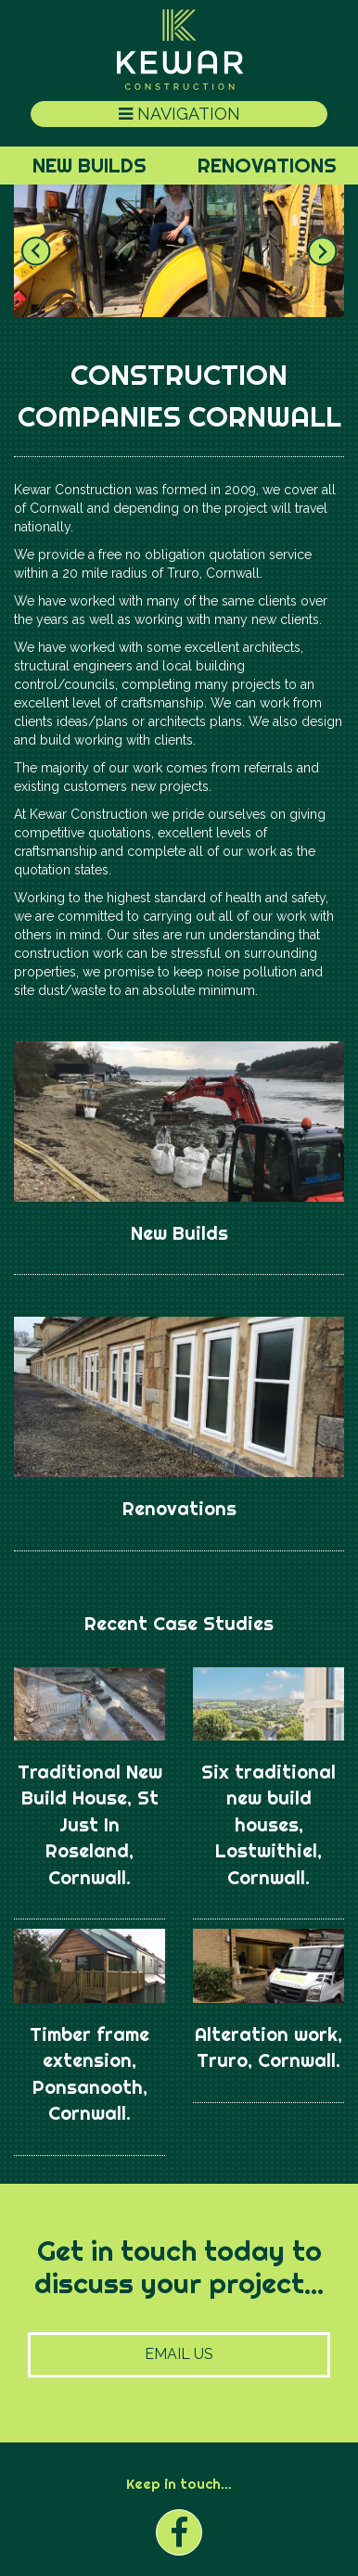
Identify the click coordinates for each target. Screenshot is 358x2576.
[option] (179, 250)
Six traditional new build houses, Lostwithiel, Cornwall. (268, 1824)
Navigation (179, 113)
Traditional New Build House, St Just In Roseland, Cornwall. (90, 1824)
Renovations (267, 165)
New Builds (89, 165)
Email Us (179, 2354)
